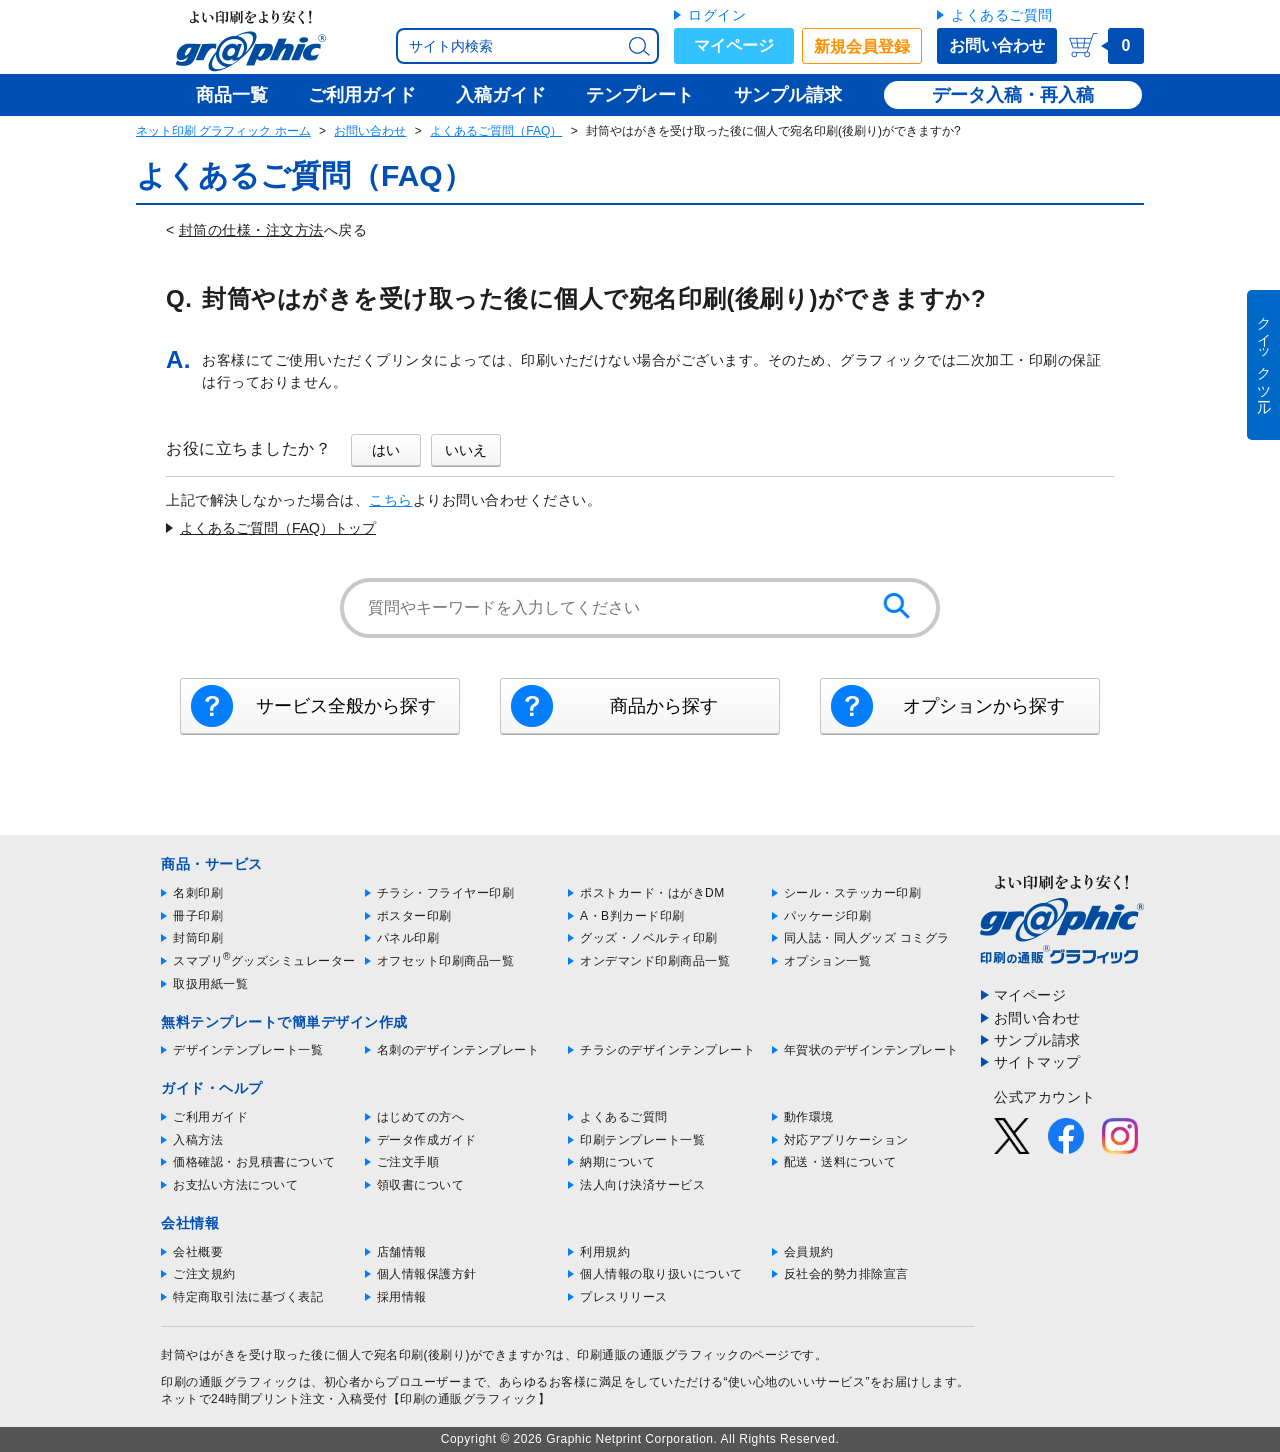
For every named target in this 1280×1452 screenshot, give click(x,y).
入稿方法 (198, 1140)
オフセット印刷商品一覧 (446, 961)
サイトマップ (1037, 1062)
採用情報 (402, 1297)
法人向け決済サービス (642, 1185)
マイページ (734, 45)
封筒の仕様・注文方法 (251, 230)
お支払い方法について (235, 1185)
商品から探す (664, 706)
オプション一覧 (828, 961)
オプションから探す (984, 706)
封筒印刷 (198, 938)
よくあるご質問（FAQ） (496, 131)
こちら (391, 500)
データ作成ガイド (427, 1140)
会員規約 (809, 1252)
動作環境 (809, 1117)
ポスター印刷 (414, 916)
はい (386, 450)
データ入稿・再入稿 (1013, 95)
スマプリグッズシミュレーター (264, 961)
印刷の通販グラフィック (230, 1382)
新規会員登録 (862, 46)
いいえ (466, 450)
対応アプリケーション (846, 1140)
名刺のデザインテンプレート (458, 1050)
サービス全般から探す (346, 706)
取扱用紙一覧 (210, 984)
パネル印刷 (408, 938)
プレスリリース (624, 1297)
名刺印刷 (198, 893)
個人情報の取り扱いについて (661, 1274)
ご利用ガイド (210, 1117)
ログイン (717, 15)
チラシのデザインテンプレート (667, 1050)
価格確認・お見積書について (254, 1162)
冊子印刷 (198, 916)
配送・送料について (840, 1162)
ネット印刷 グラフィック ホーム (223, 131)
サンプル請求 (1037, 1040)
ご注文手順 (408, 1162)
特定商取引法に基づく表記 (248, 1297)
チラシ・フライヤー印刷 (446, 893)
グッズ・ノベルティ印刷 (649, 938)
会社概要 (198, 1252)
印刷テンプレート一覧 (642, 1140)
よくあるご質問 (1002, 15)
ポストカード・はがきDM (652, 893)
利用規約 (605, 1252)
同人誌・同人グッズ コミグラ (867, 938)
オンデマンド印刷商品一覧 (655, 961)
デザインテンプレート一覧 (248, 1050)
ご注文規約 (204, 1274)
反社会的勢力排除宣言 (846, 1274)
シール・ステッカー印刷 (853, 893)
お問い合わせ (997, 45)
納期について (617, 1162)
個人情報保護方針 (427, 1274)
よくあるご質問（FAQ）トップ (278, 528)
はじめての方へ (421, 1117)
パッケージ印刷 (828, 916)
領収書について (421, 1185)
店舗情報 (402, 1252)
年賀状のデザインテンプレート (871, 1050)
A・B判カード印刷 (632, 916)
